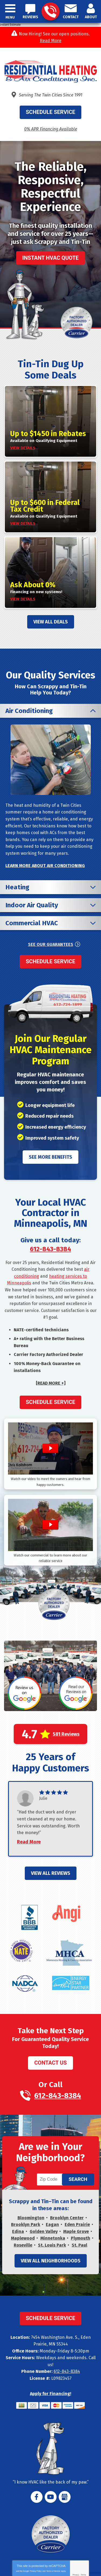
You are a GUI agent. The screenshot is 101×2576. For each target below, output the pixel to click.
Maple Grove (76, 2231)
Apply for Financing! (50, 2393)
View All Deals (50, 622)
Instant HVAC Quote (50, 258)
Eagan (52, 2224)
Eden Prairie (77, 2224)
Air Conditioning (29, 711)
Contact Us (50, 2063)
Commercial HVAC (31, 923)
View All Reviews (50, 1873)
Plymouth (80, 2238)
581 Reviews (66, 1734)
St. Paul (79, 2245)
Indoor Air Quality (31, 905)
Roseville (23, 2245)
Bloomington (31, 2217)
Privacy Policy (36, 2571)
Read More (50, 40)
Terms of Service (53, 2571)
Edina (18, 2231)
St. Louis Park (52, 2245)
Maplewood (23, 2238)
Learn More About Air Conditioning (45, 865)
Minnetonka (52, 2238)
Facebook (37, 2497)
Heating (17, 887)
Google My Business (65, 2497)
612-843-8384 (50, 12)
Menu (10, 17)
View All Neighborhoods (51, 2261)
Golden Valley (44, 2231)
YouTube (51, 2497)
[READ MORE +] (50, 1383)
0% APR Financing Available (50, 129)
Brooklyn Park (25, 2224)
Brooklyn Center (67, 2217)
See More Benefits (50, 1157)
